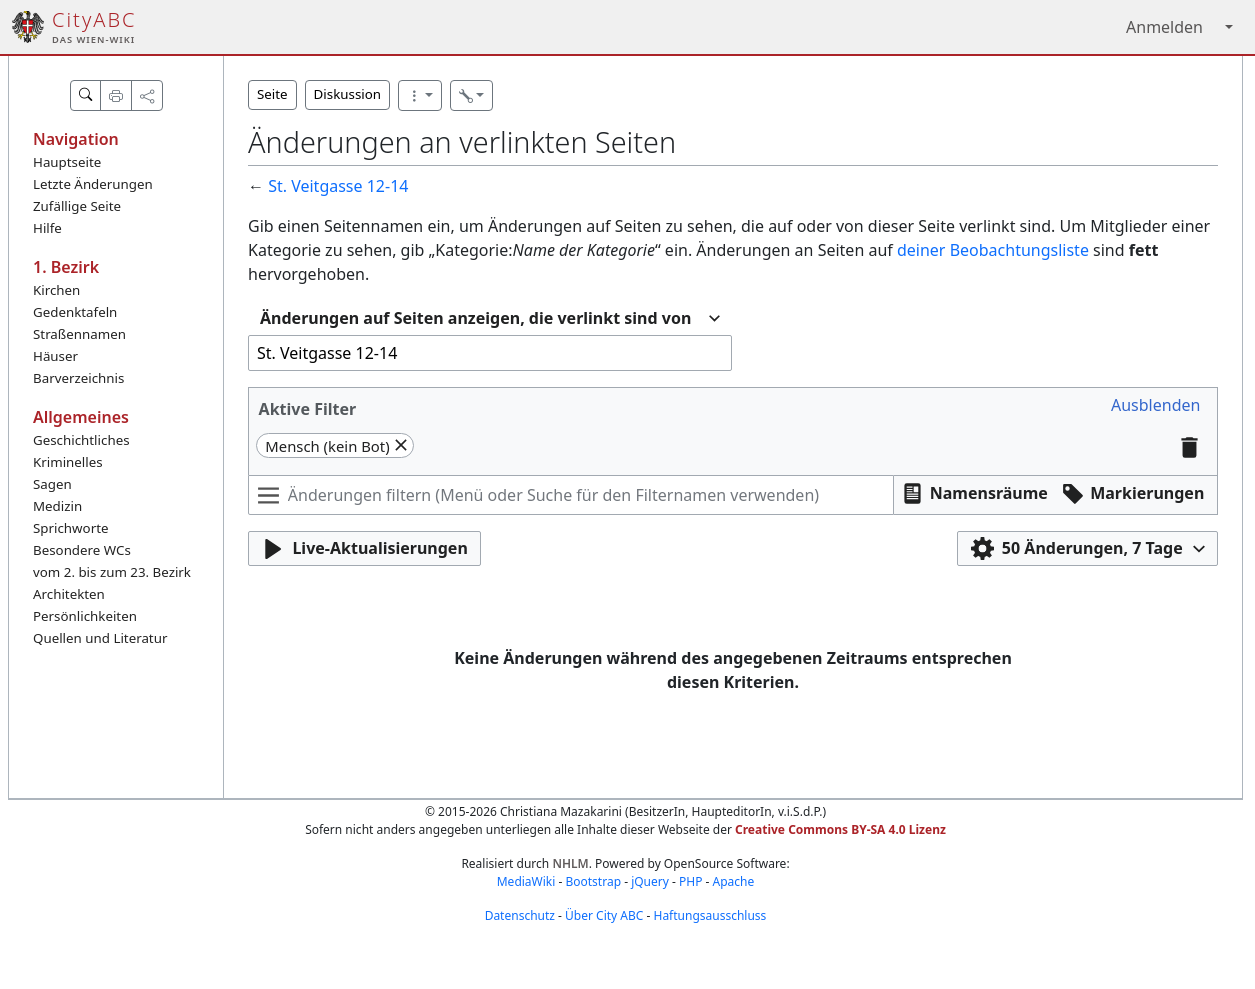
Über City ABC (604, 915)
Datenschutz (520, 915)
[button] (1155, 405)
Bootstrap (593, 881)
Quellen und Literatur (100, 638)
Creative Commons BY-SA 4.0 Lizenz (840, 829)
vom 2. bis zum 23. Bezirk (112, 572)
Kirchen (56, 290)
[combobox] (490, 318)
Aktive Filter (308, 409)
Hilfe (47, 228)
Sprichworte (70, 528)
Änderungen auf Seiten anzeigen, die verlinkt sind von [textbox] (475, 318)
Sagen (52, 484)
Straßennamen (79, 334)
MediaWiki (526, 881)
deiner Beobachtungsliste (993, 250)
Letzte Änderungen (93, 184)
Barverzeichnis (78, 378)
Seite (272, 94)
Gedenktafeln (75, 312)
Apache (734, 881)
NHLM (570, 863)
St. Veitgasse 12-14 (338, 186)
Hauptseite (67, 162)
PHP (690, 881)
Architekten (69, 594)
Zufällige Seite (77, 206)
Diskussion (347, 94)
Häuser (55, 356)
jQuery (650, 881)
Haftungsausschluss (709, 915)
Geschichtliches (81, 440)
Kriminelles (68, 462)
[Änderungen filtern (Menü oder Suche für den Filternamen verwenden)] (571, 495)
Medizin (57, 506)
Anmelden (1164, 27)
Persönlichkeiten (85, 616)
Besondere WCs (82, 550)
